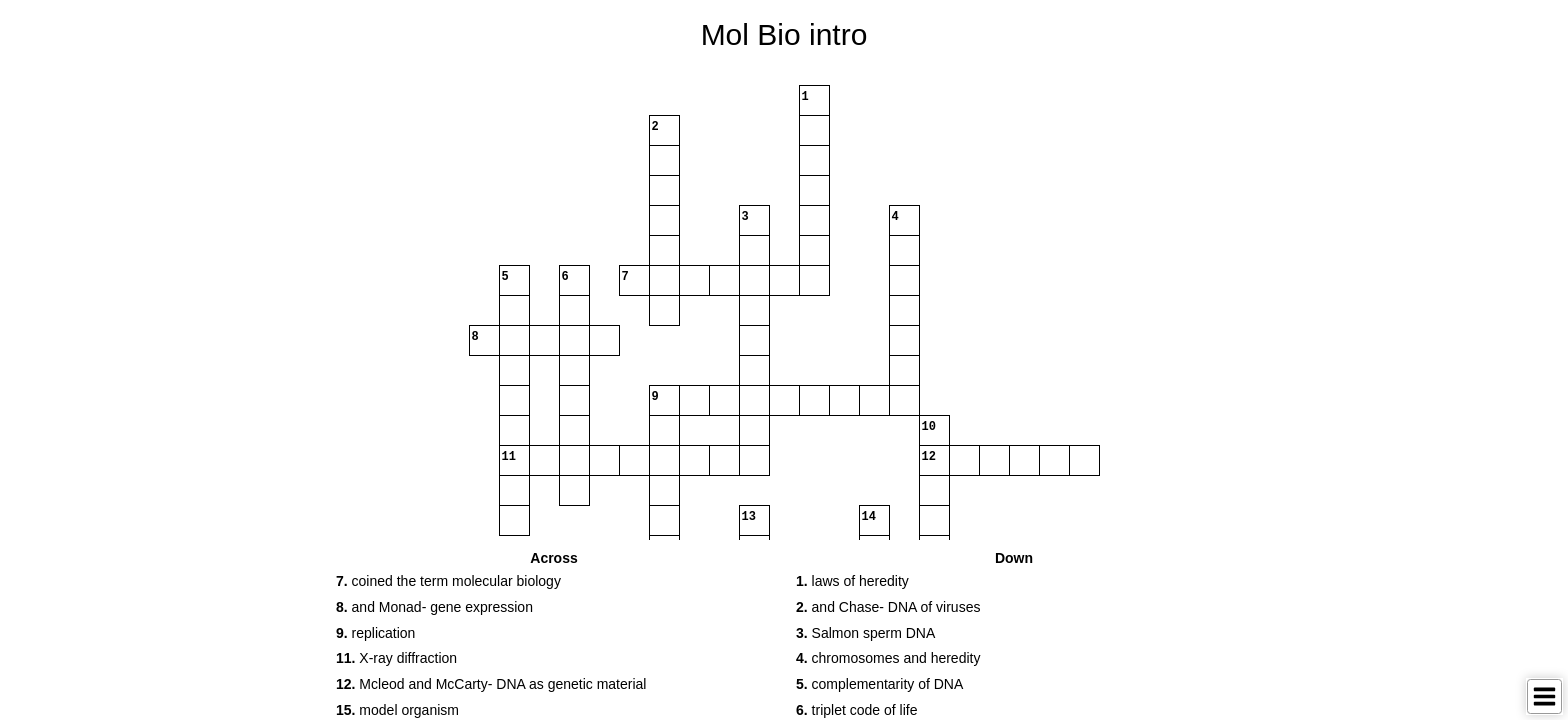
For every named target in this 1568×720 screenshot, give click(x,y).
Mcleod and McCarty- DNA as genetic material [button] (491, 684)
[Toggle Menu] (1544, 696)
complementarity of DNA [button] (879, 684)
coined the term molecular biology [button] (448, 581)
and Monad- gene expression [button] (434, 607)
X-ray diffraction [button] (396, 658)
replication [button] (375, 633)
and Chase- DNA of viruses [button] (888, 607)
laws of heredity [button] (852, 581)
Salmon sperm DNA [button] (865, 633)
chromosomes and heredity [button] (888, 658)
